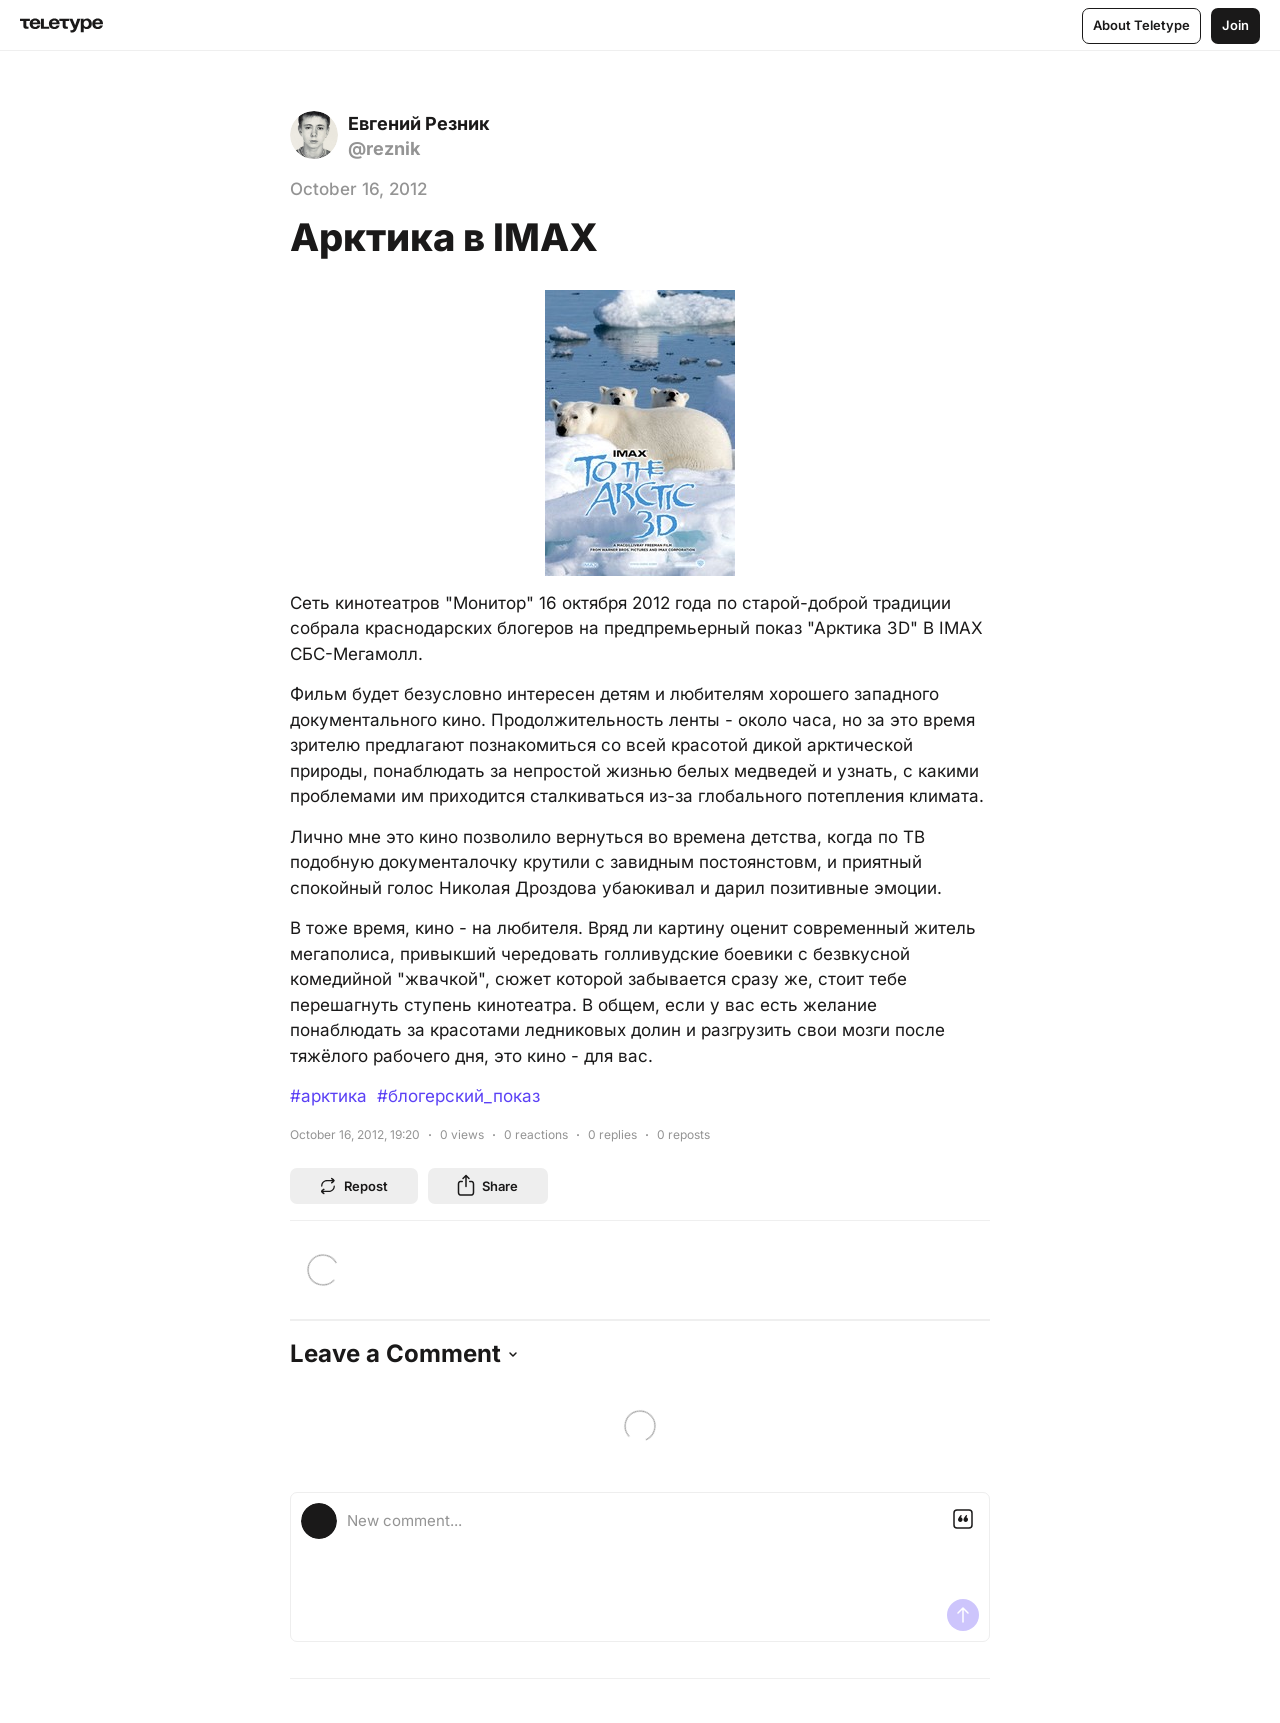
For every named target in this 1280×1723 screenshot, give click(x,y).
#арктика (328, 1096)
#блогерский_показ (458, 1096)
